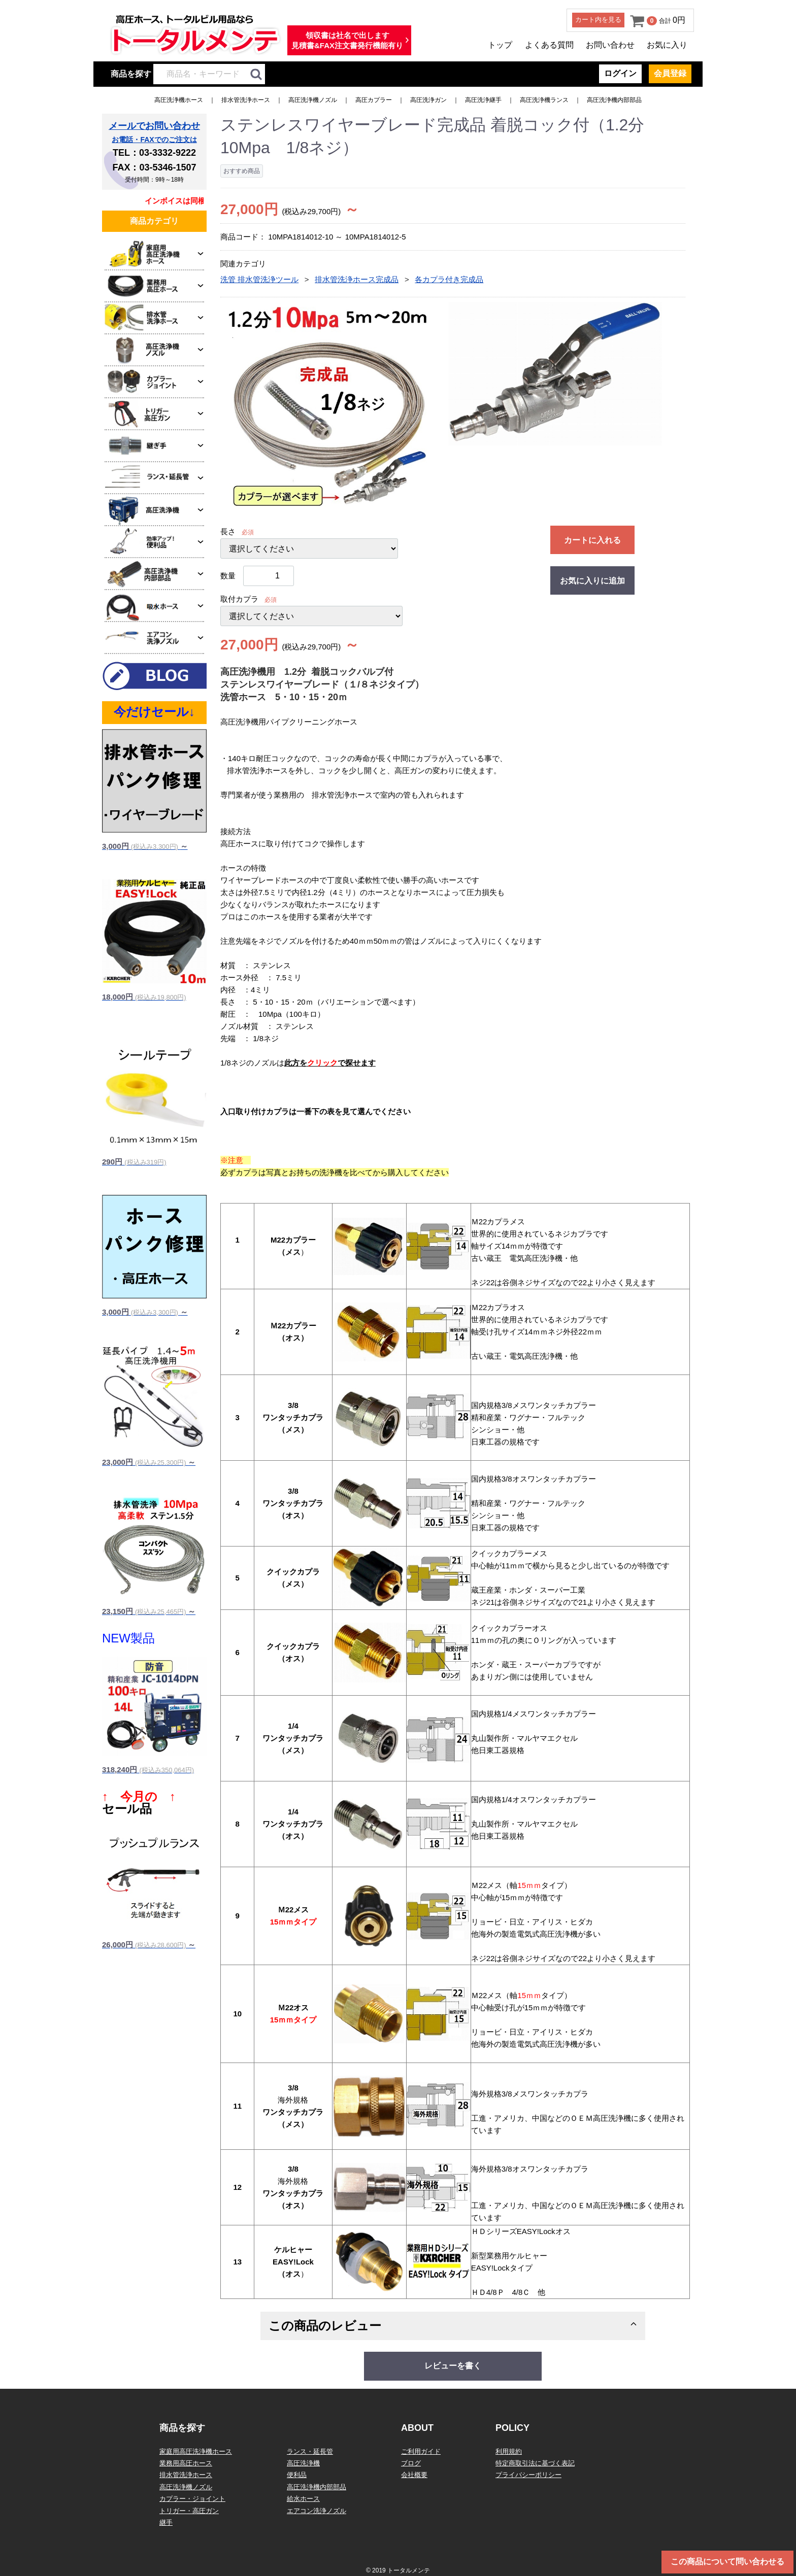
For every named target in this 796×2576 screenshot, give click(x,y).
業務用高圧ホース (185, 2463)
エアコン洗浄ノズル (316, 2511)
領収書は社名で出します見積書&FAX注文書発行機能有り (347, 40)
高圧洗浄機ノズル (312, 100)
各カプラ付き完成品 (449, 279)
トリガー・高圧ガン (189, 2511)
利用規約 (508, 2451)
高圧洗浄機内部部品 (614, 100)
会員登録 (670, 73)
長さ (228, 531)
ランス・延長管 (310, 2451)
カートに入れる (592, 540)
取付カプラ (239, 599)
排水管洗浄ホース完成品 (357, 279)
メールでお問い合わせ (154, 126)
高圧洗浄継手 (483, 100)
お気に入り (667, 45)
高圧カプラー (373, 100)
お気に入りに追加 (592, 580)
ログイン (620, 73)
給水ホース (303, 2498)
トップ (500, 45)
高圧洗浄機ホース (178, 100)
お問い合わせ (610, 45)
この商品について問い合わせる (727, 2561)
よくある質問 (549, 45)
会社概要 (414, 2475)
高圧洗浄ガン (428, 100)
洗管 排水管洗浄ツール (259, 279)
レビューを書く (452, 2365)
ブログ (411, 2463)
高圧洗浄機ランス (544, 100)
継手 (166, 2522)
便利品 (297, 2475)
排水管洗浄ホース (245, 100)
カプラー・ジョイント (192, 2498)
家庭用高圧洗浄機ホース (195, 2451)
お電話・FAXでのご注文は (154, 139)
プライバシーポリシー (528, 2475)
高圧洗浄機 (303, 2463)
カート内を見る (598, 19)
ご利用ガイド (421, 2451)
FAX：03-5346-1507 (154, 167)
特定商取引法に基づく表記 (535, 2463)
